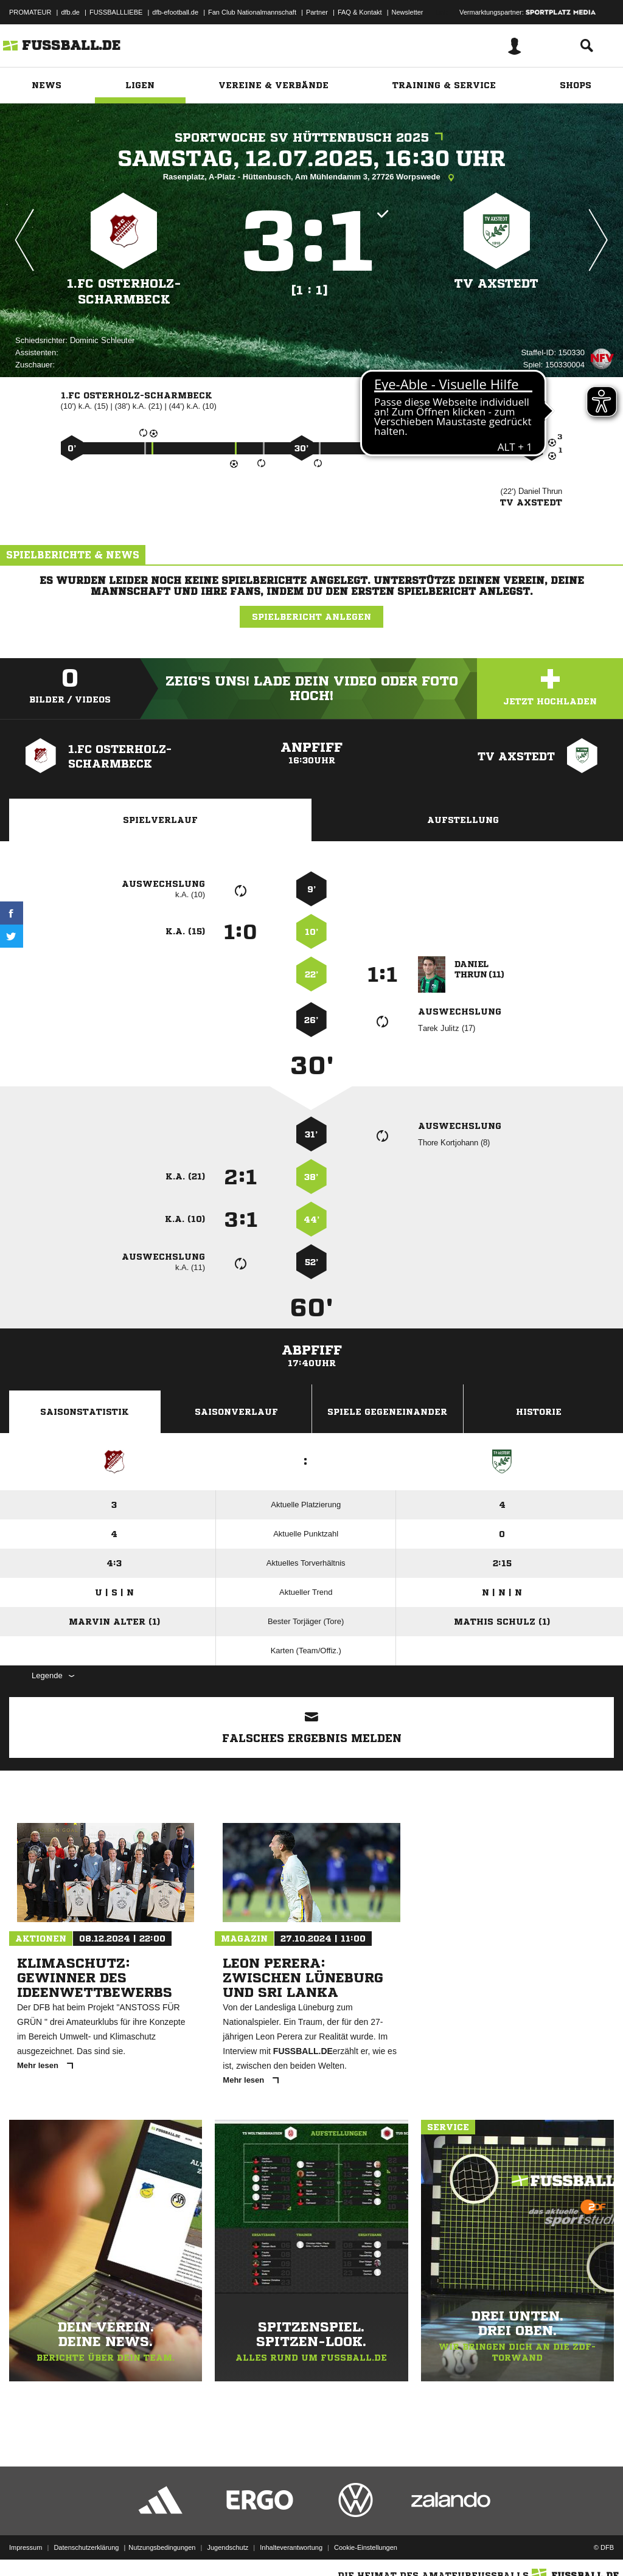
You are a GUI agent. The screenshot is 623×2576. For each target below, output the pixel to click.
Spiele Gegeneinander (387, 1412)
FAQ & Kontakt (360, 12)
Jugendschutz (227, 2547)
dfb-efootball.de (175, 12)
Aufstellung (463, 820)
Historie (539, 1412)
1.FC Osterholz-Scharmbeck (124, 291)
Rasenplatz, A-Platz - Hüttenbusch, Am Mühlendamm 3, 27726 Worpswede (312, 177)
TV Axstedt (496, 283)
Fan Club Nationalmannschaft (252, 12)
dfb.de (70, 12)
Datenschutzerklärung (86, 2547)
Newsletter (407, 12)
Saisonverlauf (236, 1412)
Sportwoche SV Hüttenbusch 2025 (312, 137)
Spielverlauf (160, 820)
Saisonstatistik (84, 1412)
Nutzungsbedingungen (161, 2547)
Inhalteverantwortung (291, 2547)
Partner (317, 12)
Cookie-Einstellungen (365, 2547)
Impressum (25, 2547)
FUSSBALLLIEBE (115, 12)
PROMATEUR (30, 12)
